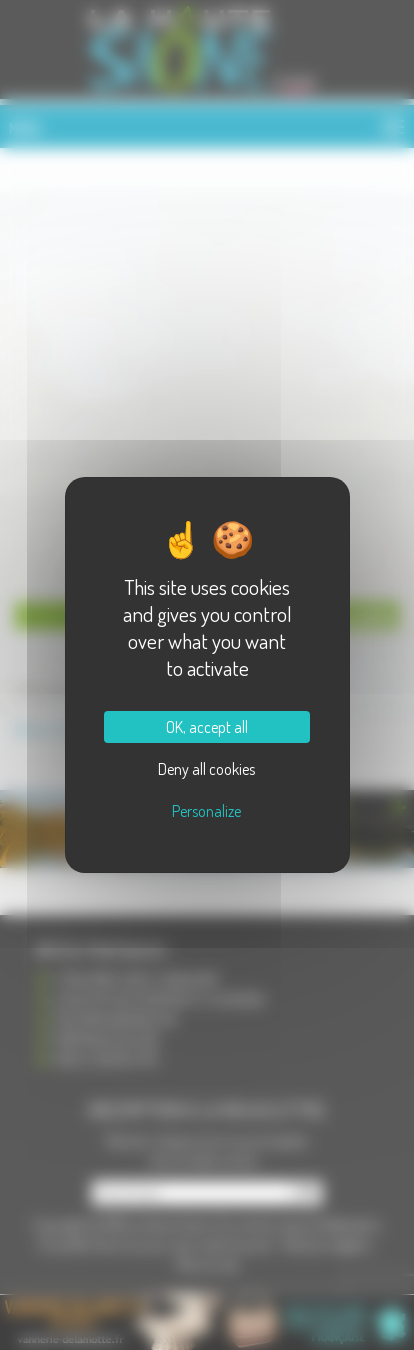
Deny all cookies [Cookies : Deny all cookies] (206, 769)
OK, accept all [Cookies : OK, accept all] (207, 727)
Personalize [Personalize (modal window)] (206, 811)
